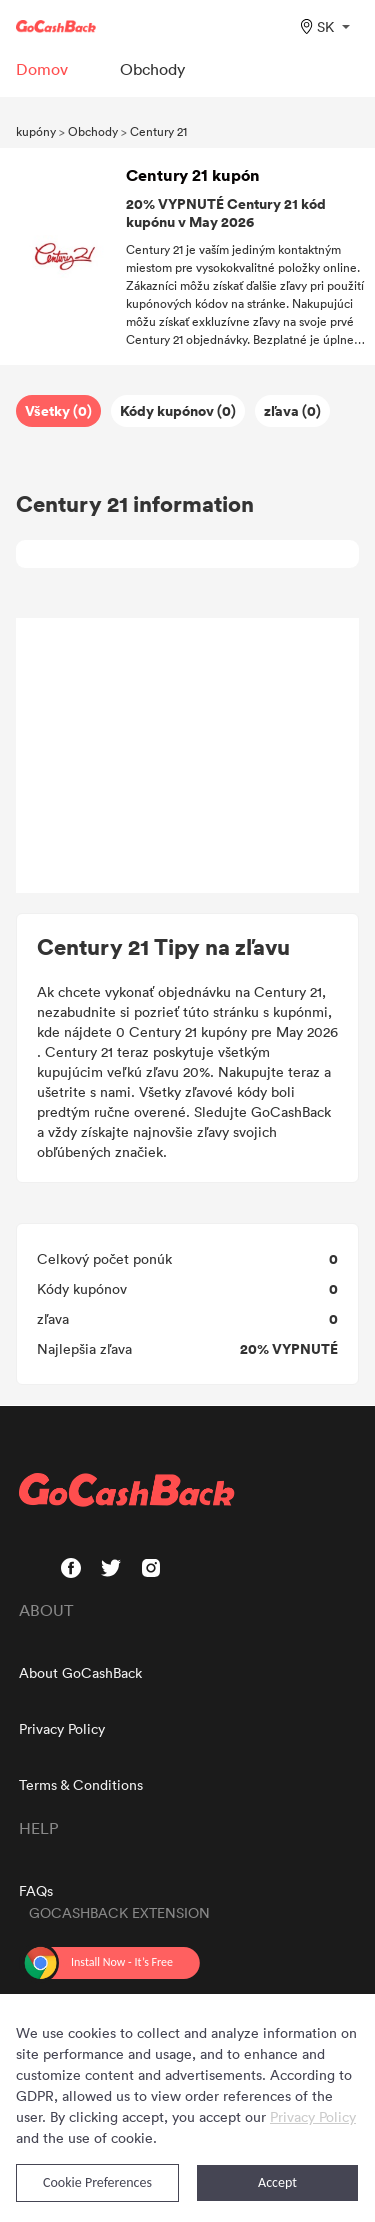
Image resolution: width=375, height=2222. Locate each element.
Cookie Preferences (97, 2182)
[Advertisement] (188, 756)
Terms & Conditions (81, 1784)
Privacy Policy (62, 1728)
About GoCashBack (80, 1672)
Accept (277, 2182)
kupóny (36, 131)
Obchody (93, 131)
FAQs (36, 1890)
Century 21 (158, 131)
